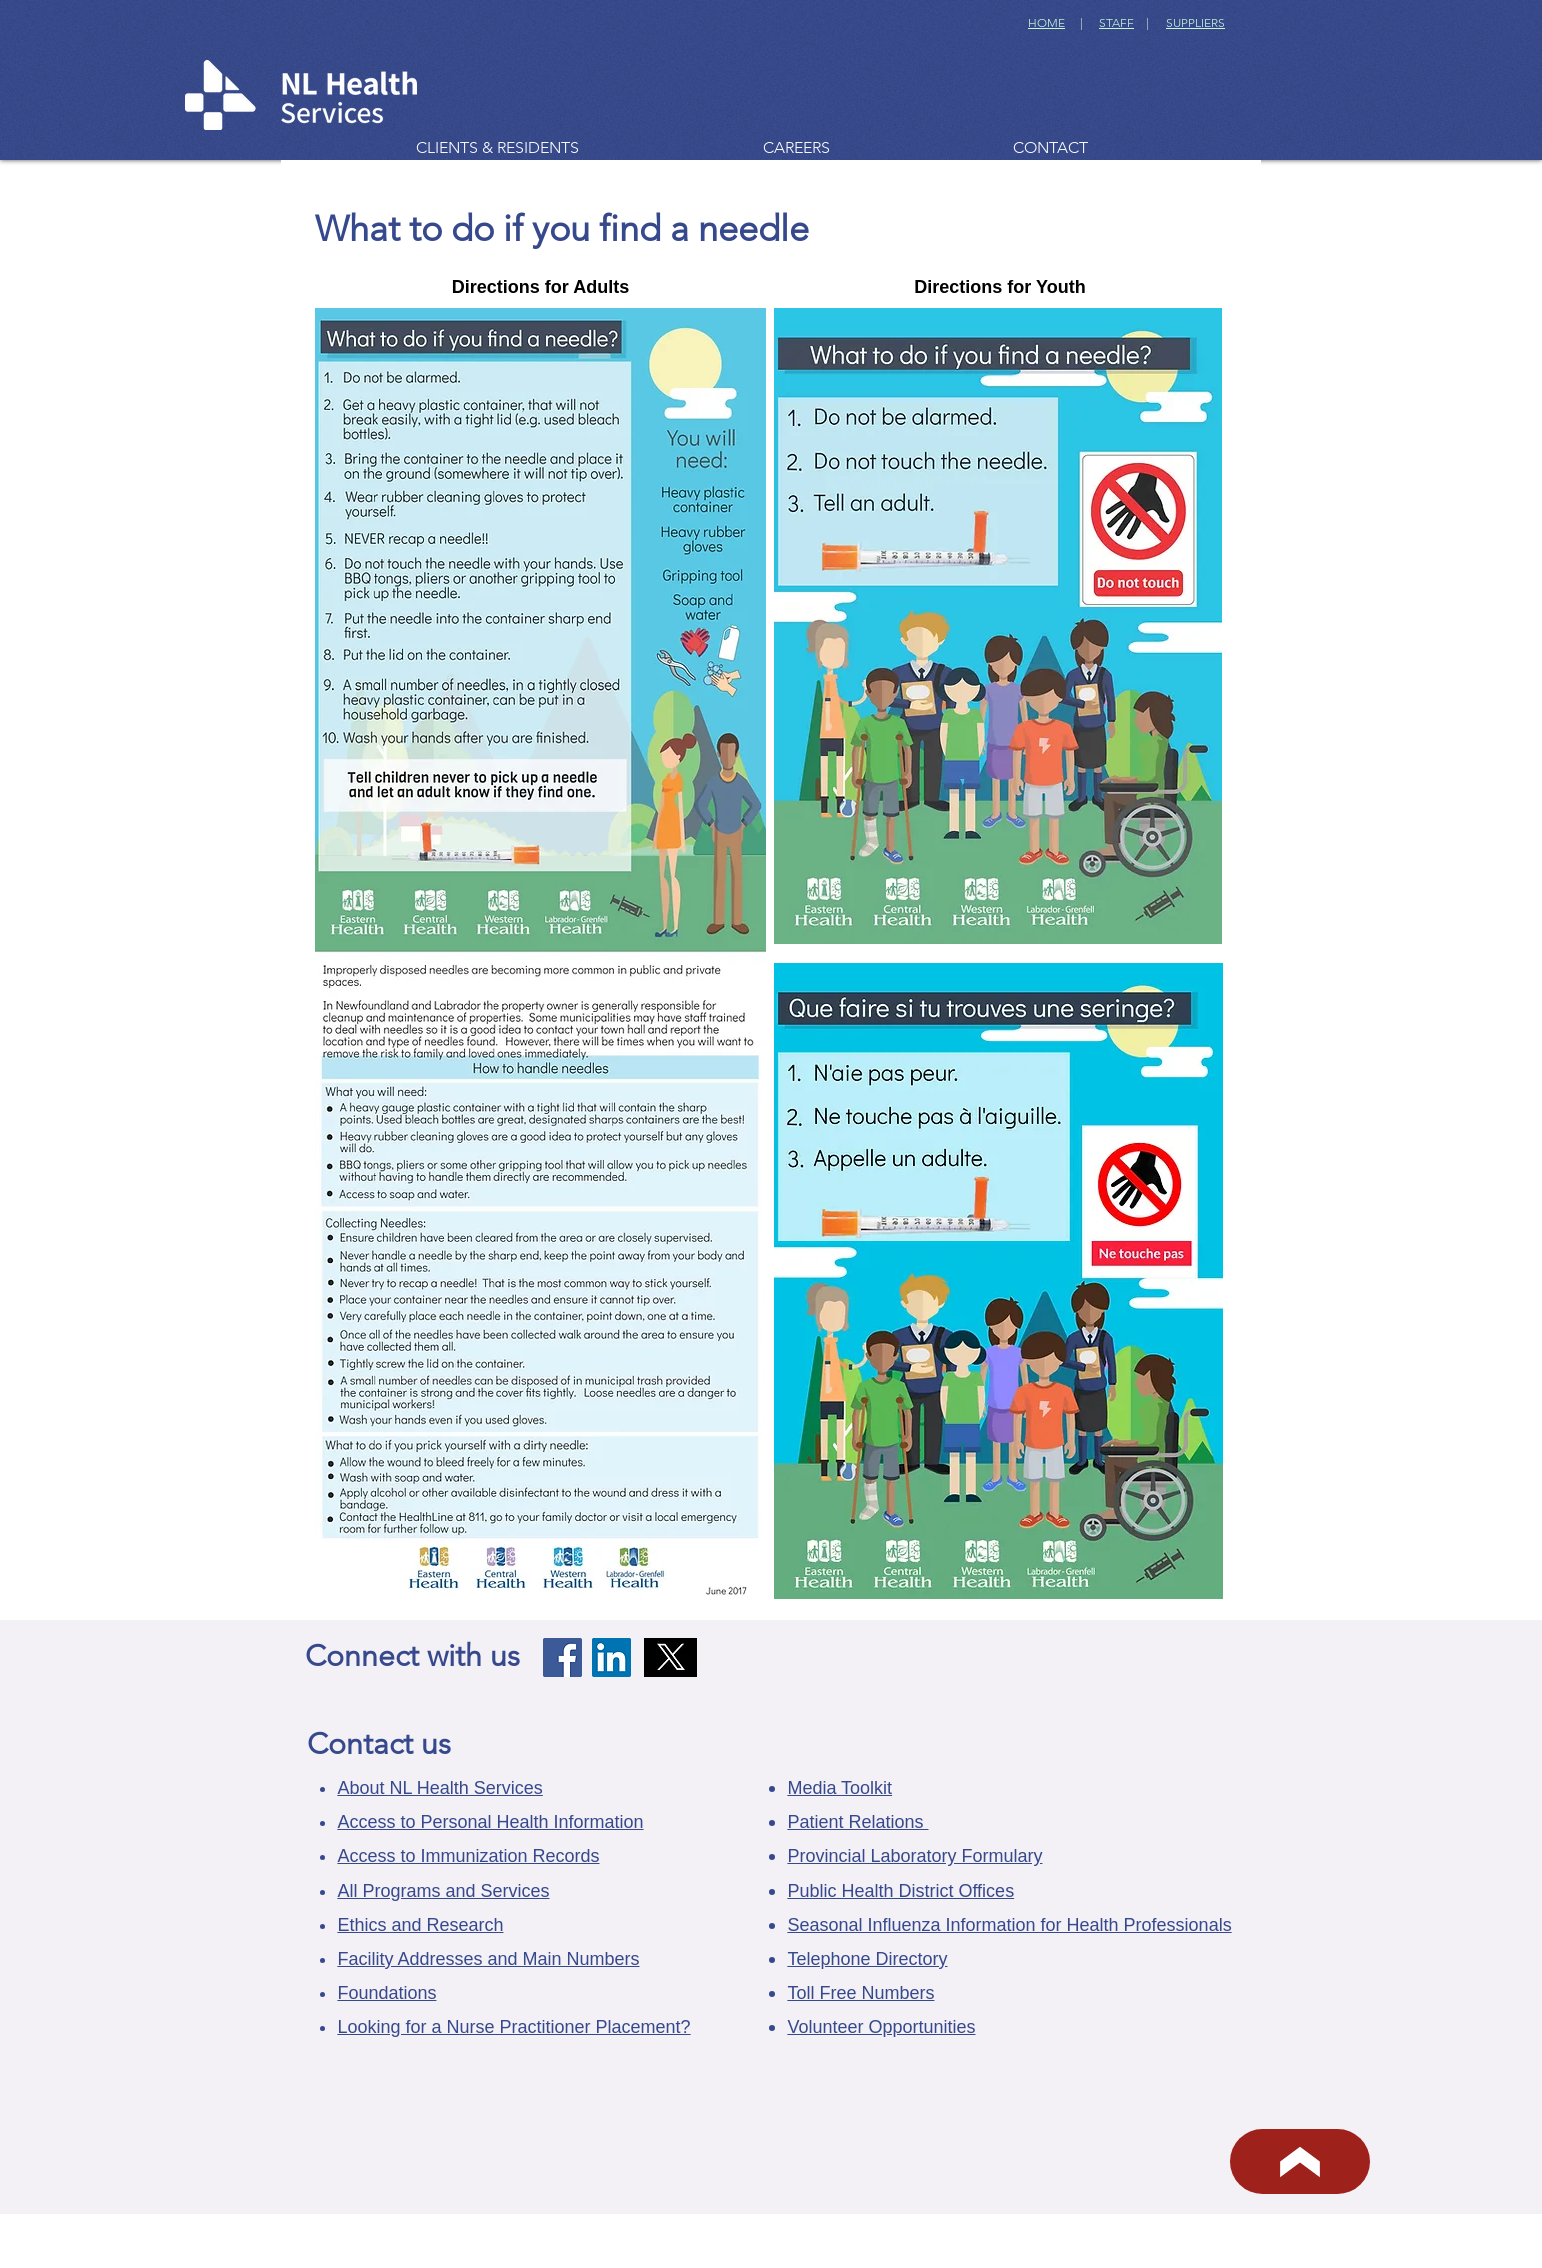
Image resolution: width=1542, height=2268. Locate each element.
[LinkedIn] (611, 1657)
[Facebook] (562, 1657)
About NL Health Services (439, 1788)
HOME (1046, 22)
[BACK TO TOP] (1300, 2161)
